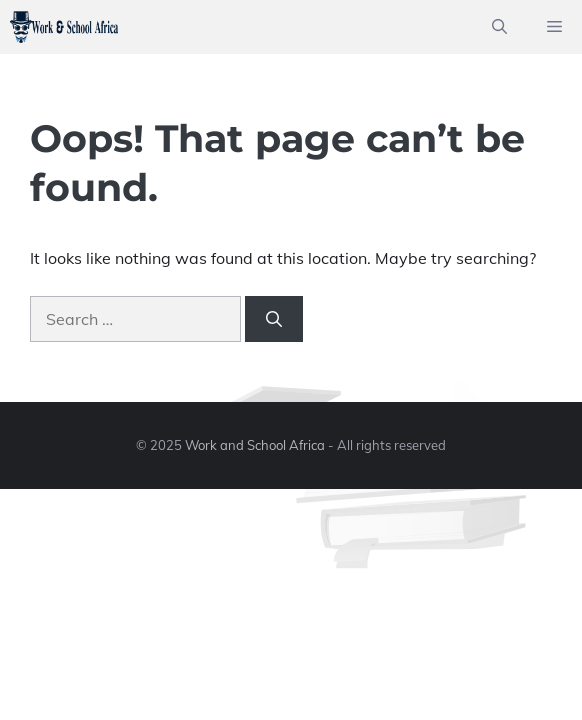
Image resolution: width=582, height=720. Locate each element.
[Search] (274, 319)
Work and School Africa (255, 445)
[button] (499, 27)
